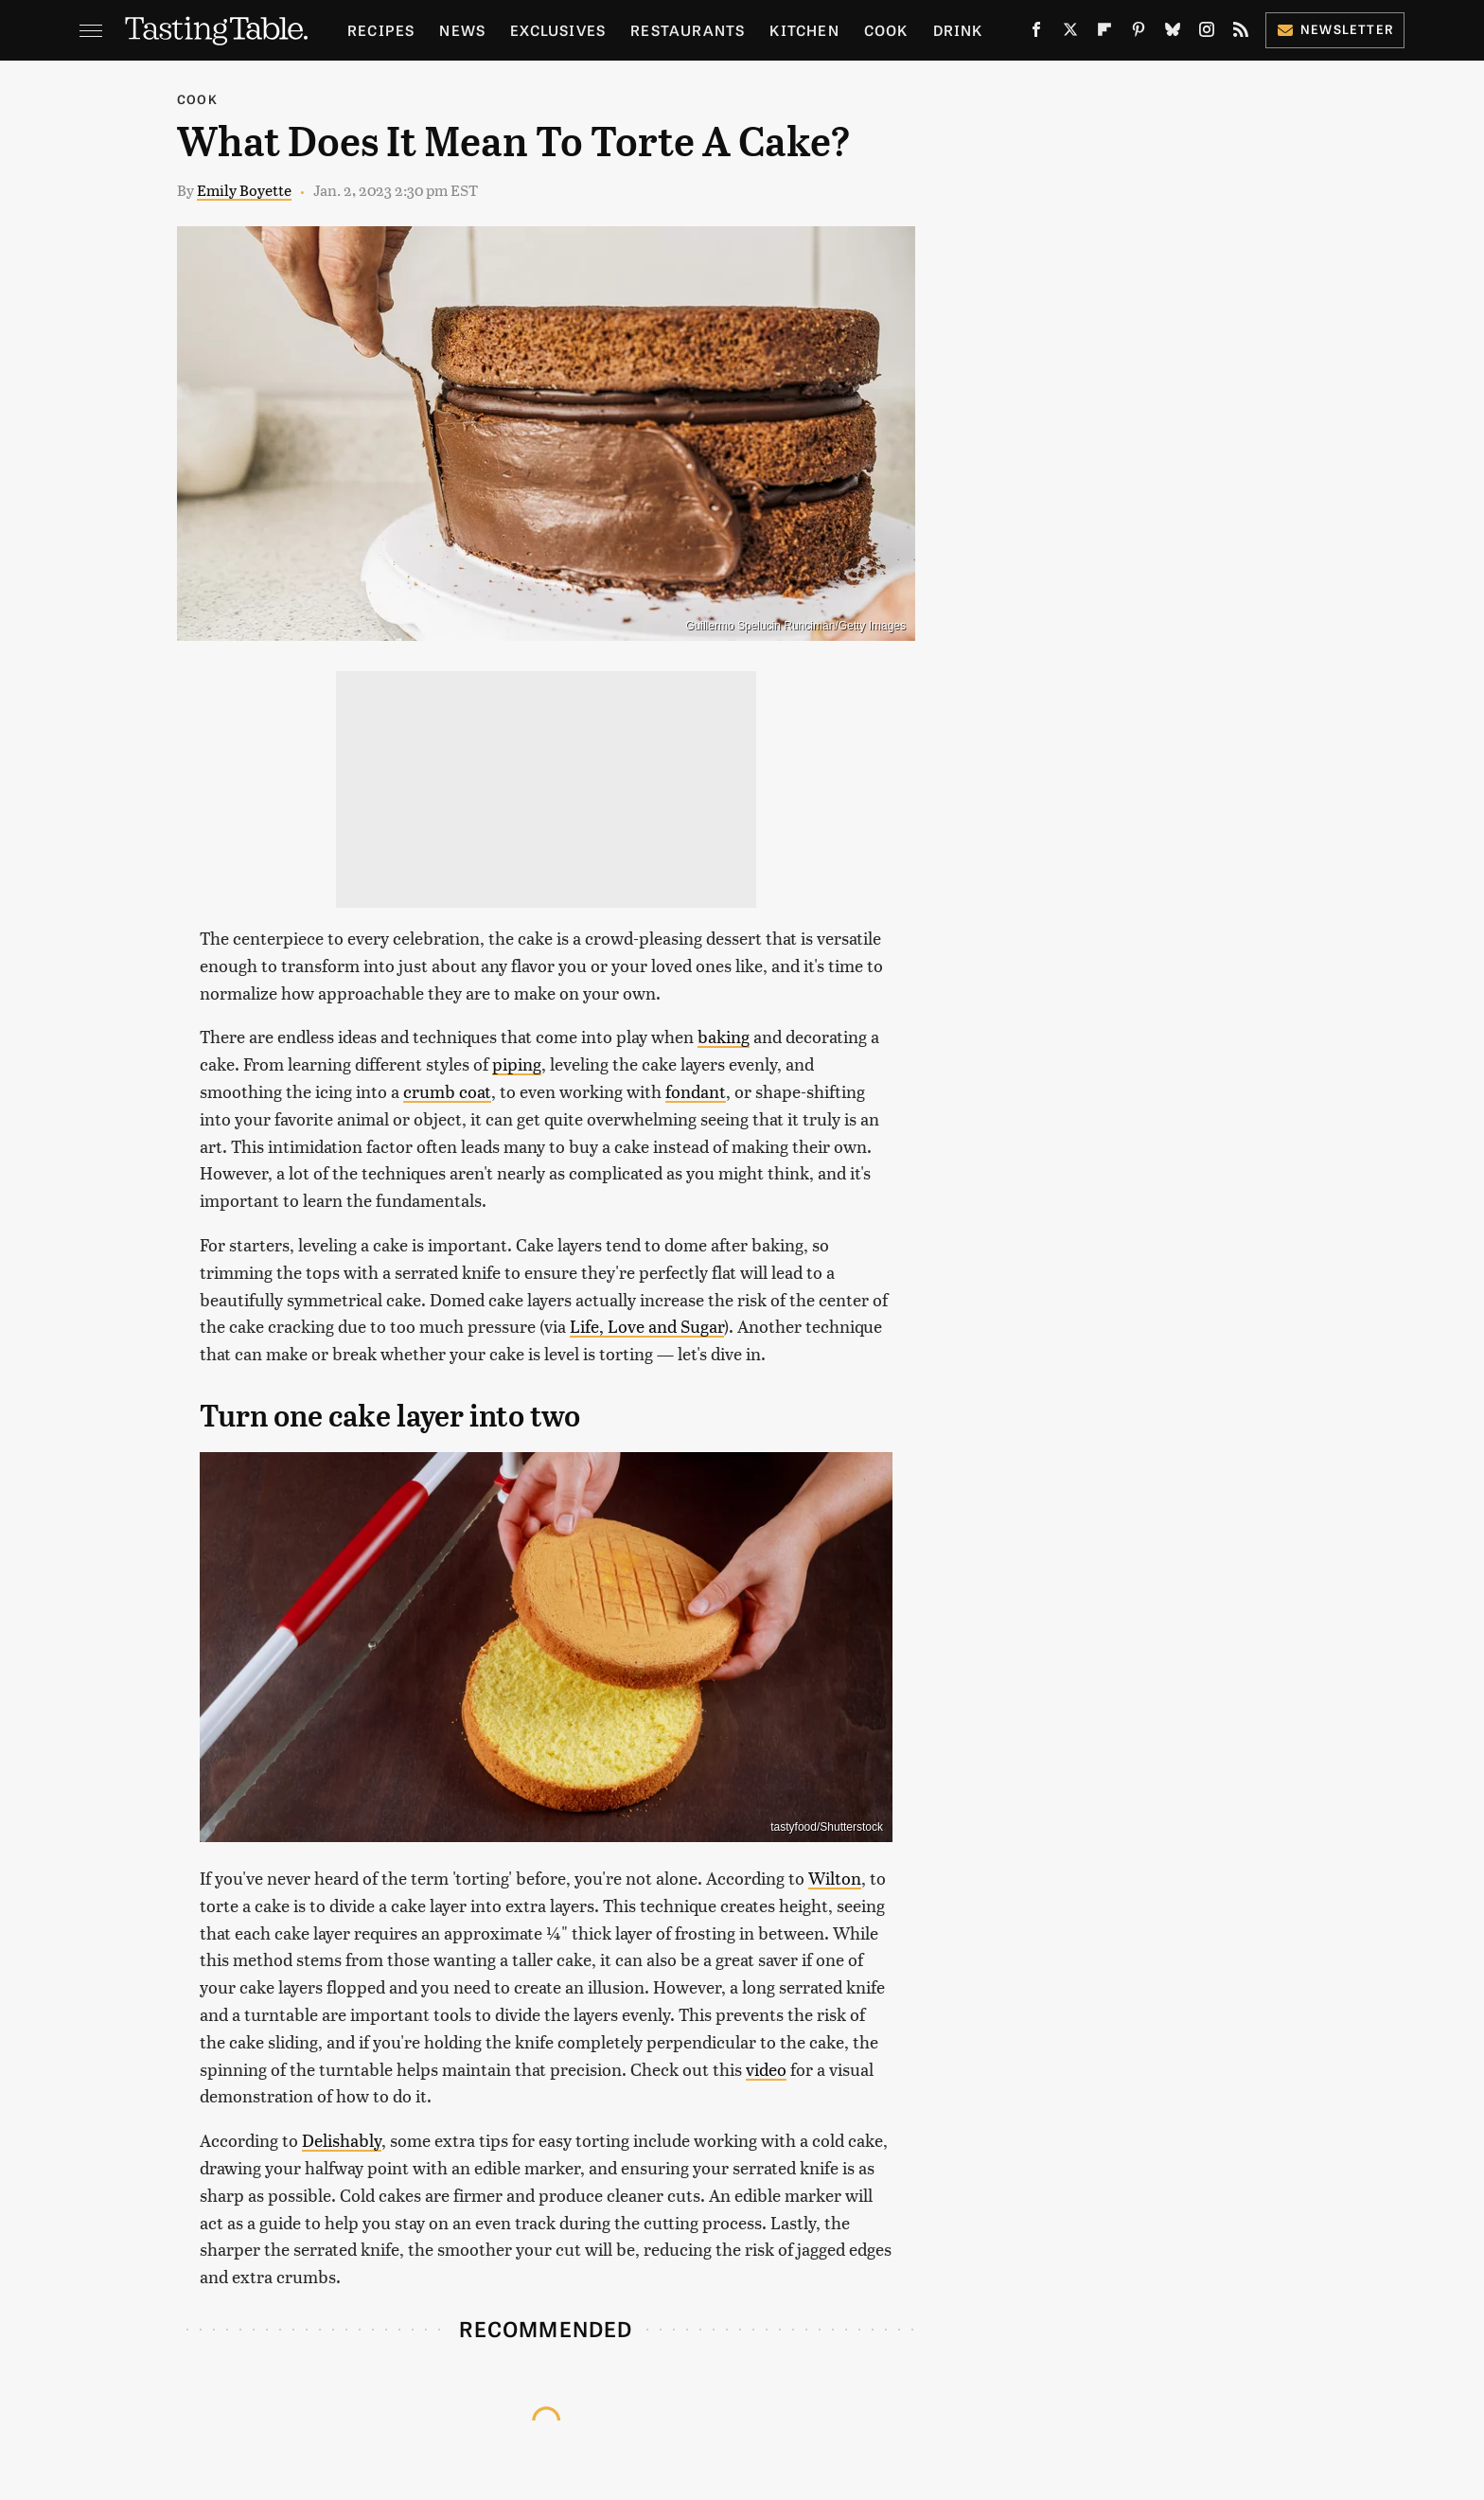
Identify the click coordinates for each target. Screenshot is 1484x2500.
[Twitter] (1070, 33)
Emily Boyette (244, 190)
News (462, 30)
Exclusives (558, 30)
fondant (695, 1091)
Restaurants (687, 30)
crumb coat (447, 1091)
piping (516, 1063)
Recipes (381, 30)
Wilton (834, 1877)
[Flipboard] (1104, 33)
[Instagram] (1206, 33)
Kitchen (804, 30)
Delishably (341, 2140)
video (766, 2069)
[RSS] (1240, 33)
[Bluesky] (1172, 33)
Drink (958, 30)
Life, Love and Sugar (647, 1326)
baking (724, 1036)
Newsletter (1335, 29)
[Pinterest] (1138, 33)
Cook (886, 30)
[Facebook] (1036, 33)
